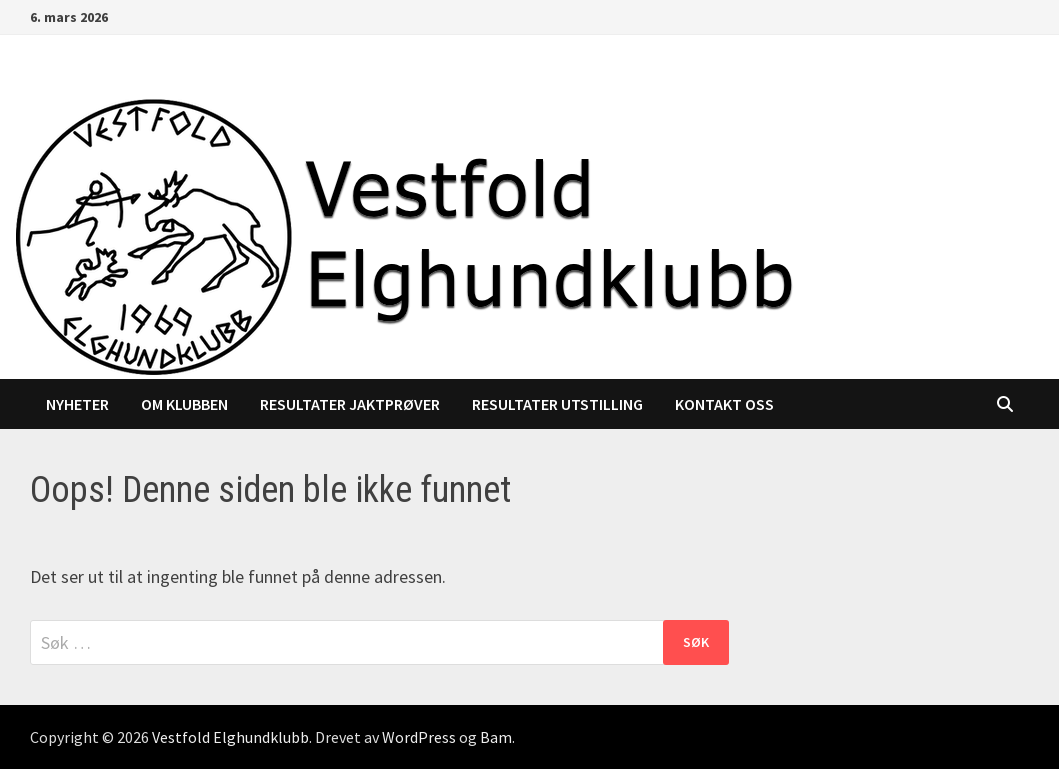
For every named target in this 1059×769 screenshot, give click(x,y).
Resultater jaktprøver (350, 404)
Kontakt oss (724, 404)
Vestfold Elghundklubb (230, 737)
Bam (496, 737)
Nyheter (77, 404)
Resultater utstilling (557, 404)
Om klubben (184, 404)
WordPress (419, 737)
